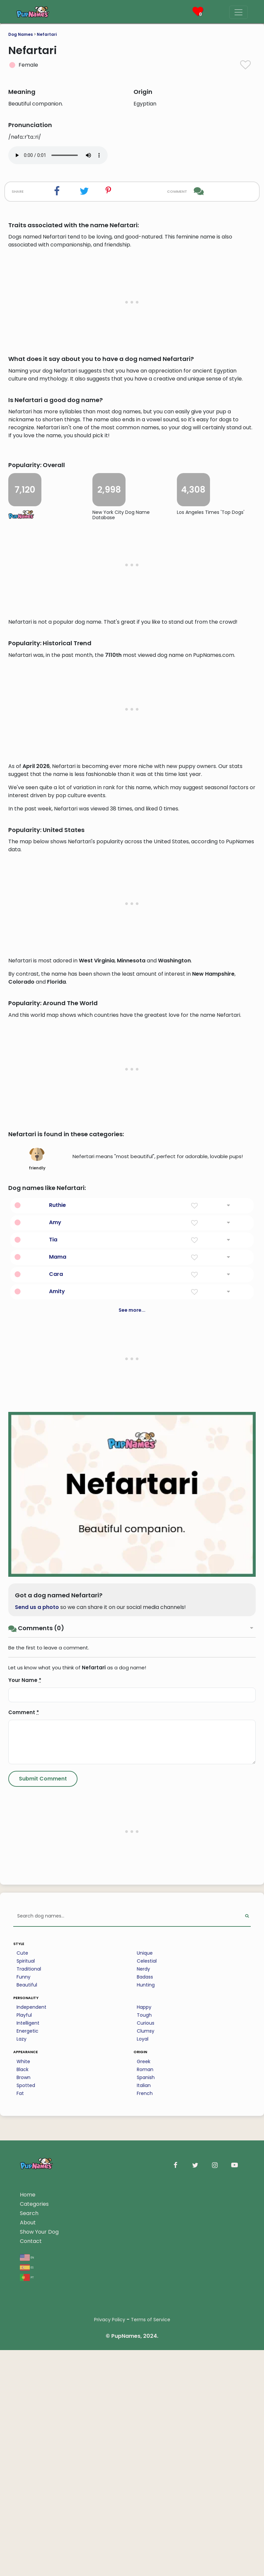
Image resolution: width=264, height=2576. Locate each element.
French (145, 2476)
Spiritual (26, 2344)
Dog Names (20, 34)
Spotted (26, 2468)
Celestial (147, 2344)
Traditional (29, 2352)
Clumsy (145, 2414)
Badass (145, 2360)
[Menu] (238, 12)
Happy (144, 2390)
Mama (57, 1640)
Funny (23, 2360)
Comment (23, 2095)
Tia (53, 1623)
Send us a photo (37, 1990)
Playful (24, 2398)
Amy (55, 1605)
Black (22, 2452)
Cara (56, 1657)
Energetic (27, 2414)
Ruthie (57, 1588)
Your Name (24, 2063)
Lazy (21, 2422)
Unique (145, 2336)
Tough (144, 2398)
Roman (145, 2452)
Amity (57, 1674)
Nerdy (143, 2352)
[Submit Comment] (43, 2162)
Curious (145, 2406)
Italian (144, 2468)
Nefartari (47, 34)
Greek (143, 2444)
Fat (20, 2476)
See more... (132, 1693)
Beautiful (27, 2368)
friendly (37, 1542)
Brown (23, 2460)
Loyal (142, 2422)
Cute (22, 2336)
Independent (31, 2390)
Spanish (146, 2460)
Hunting (146, 2368)
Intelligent (28, 2406)
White (23, 2444)
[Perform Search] (247, 2299)
